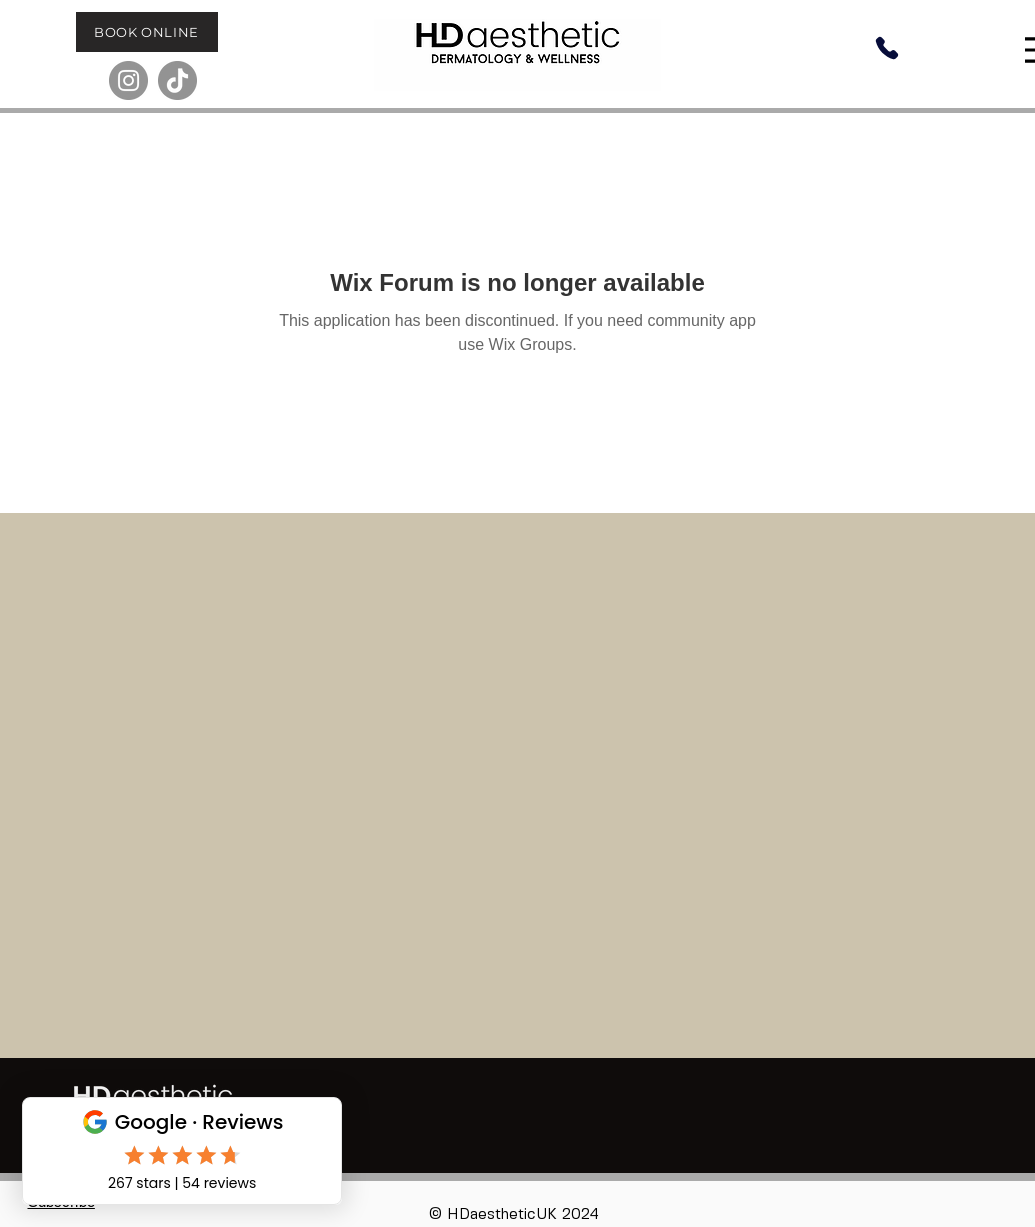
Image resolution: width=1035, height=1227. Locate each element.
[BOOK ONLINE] (147, 32)
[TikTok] (177, 80)
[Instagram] (128, 80)
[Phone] (887, 48)
